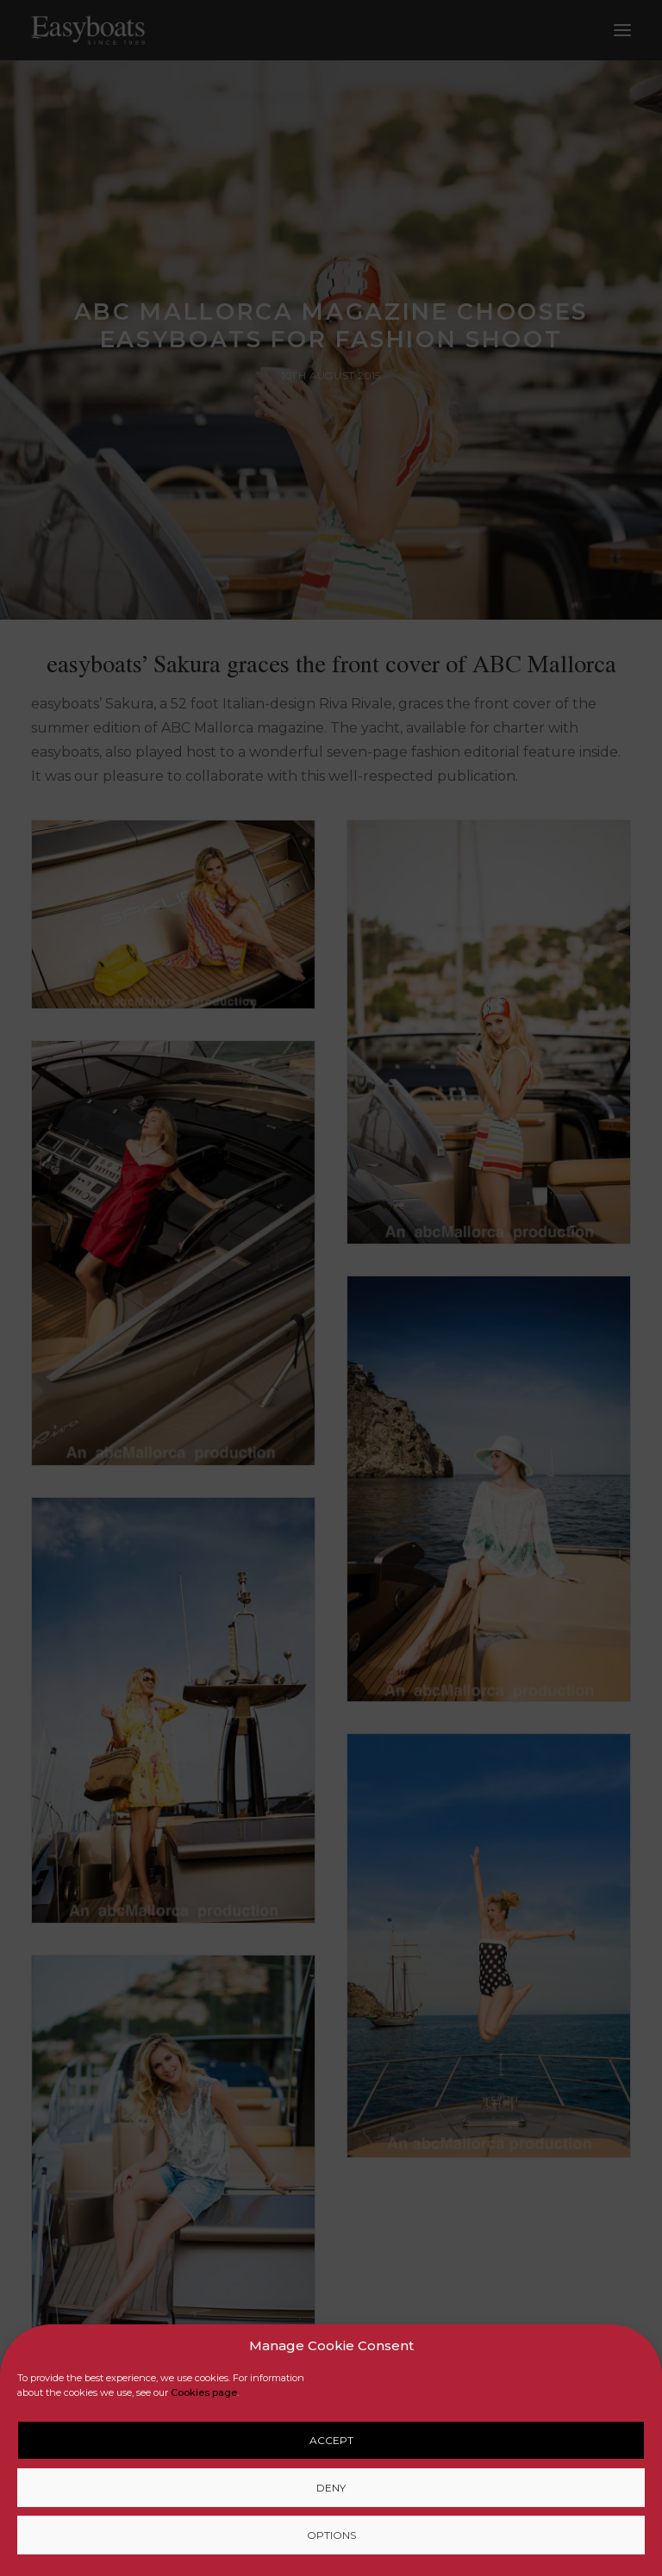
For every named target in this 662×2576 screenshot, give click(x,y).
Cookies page (204, 2392)
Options (331, 2535)
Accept (331, 2440)
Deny (331, 2487)
